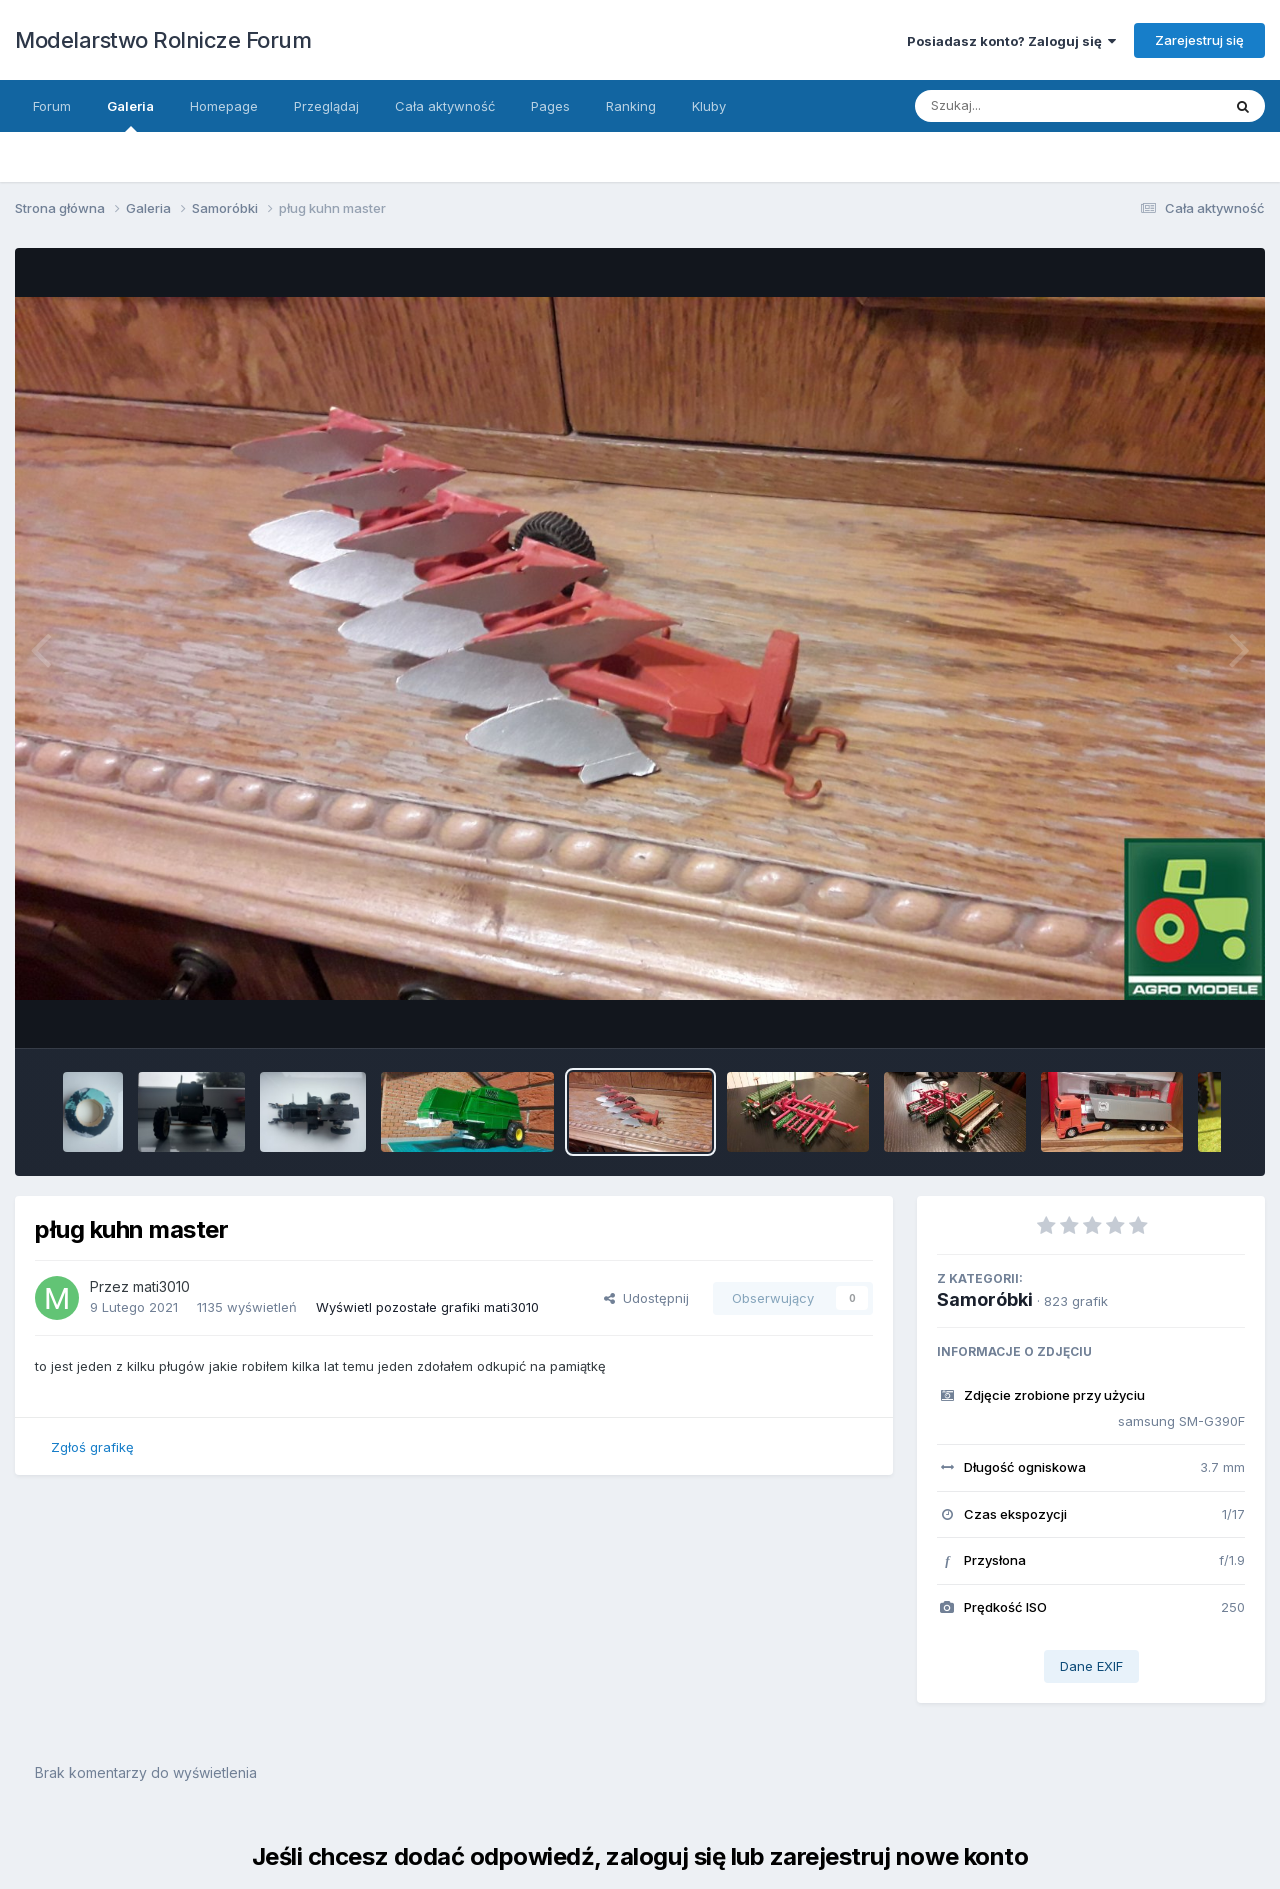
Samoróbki (985, 1299)
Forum (52, 106)
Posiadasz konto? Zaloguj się (1011, 41)
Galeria (130, 115)
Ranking (631, 106)
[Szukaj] (1048, 106)
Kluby (709, 106)
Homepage (224, 106)
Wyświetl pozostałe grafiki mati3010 (427, 1307)
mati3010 (161, 1286)
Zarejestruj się (1199, 40)
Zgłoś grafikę (92, 1447)
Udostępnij (646, 1298)
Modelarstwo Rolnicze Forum (163, 40)
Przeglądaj (326, 106)
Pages (550, 106)
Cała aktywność (445, 106)
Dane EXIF (1091, 1666)
